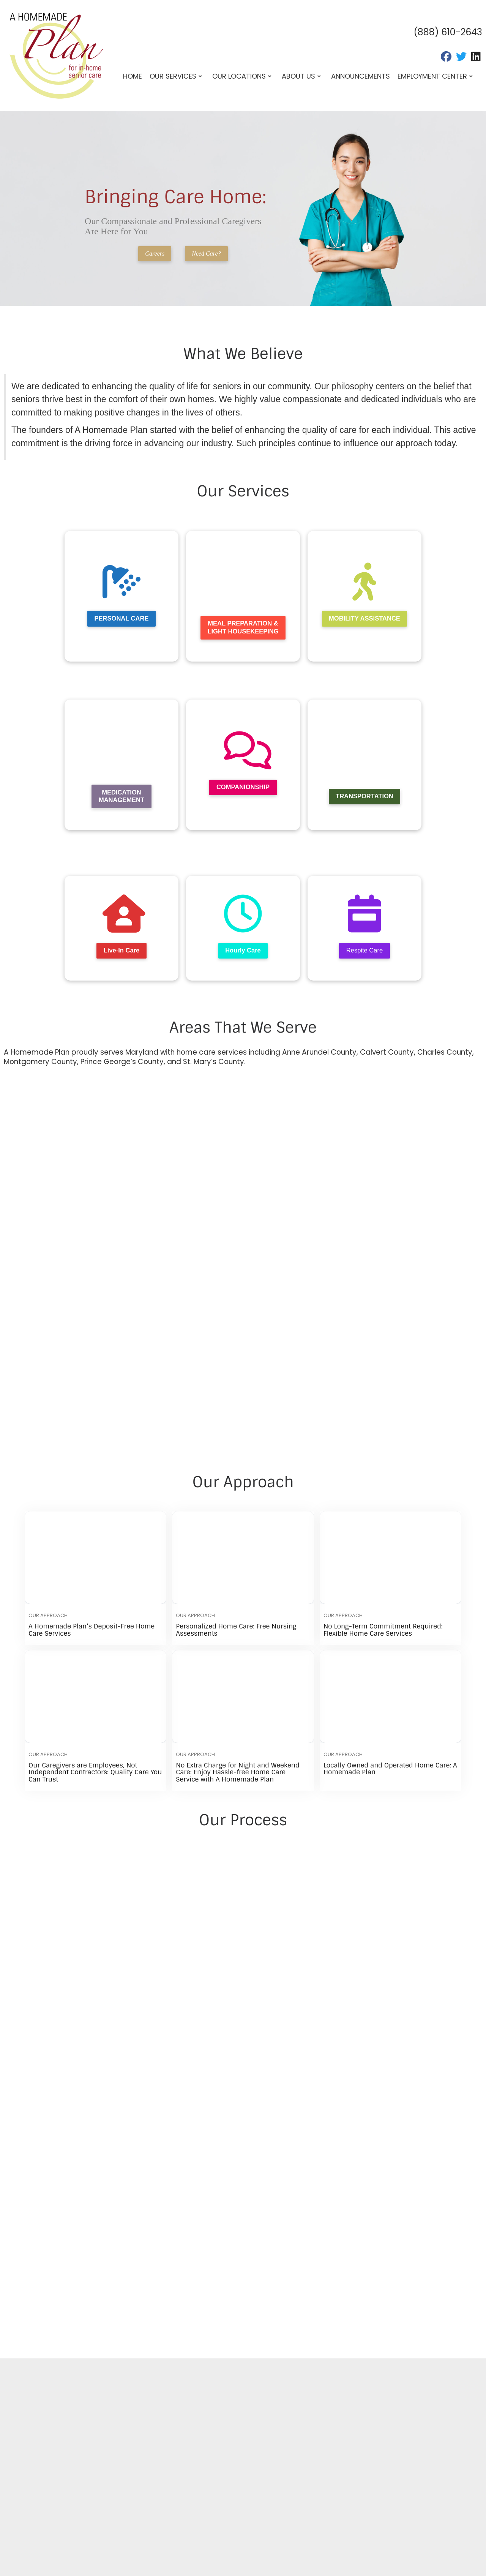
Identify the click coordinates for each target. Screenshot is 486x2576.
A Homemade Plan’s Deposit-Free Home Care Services (91, 1632)
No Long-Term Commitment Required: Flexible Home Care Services (383, 1632)
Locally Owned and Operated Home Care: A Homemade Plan (390, 1770)
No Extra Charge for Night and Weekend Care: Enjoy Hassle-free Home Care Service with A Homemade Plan (237, 1774)
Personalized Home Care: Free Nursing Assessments (236, 1632)
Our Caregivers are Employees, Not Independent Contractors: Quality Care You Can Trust (95, 1774)
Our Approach (48, 1617)
